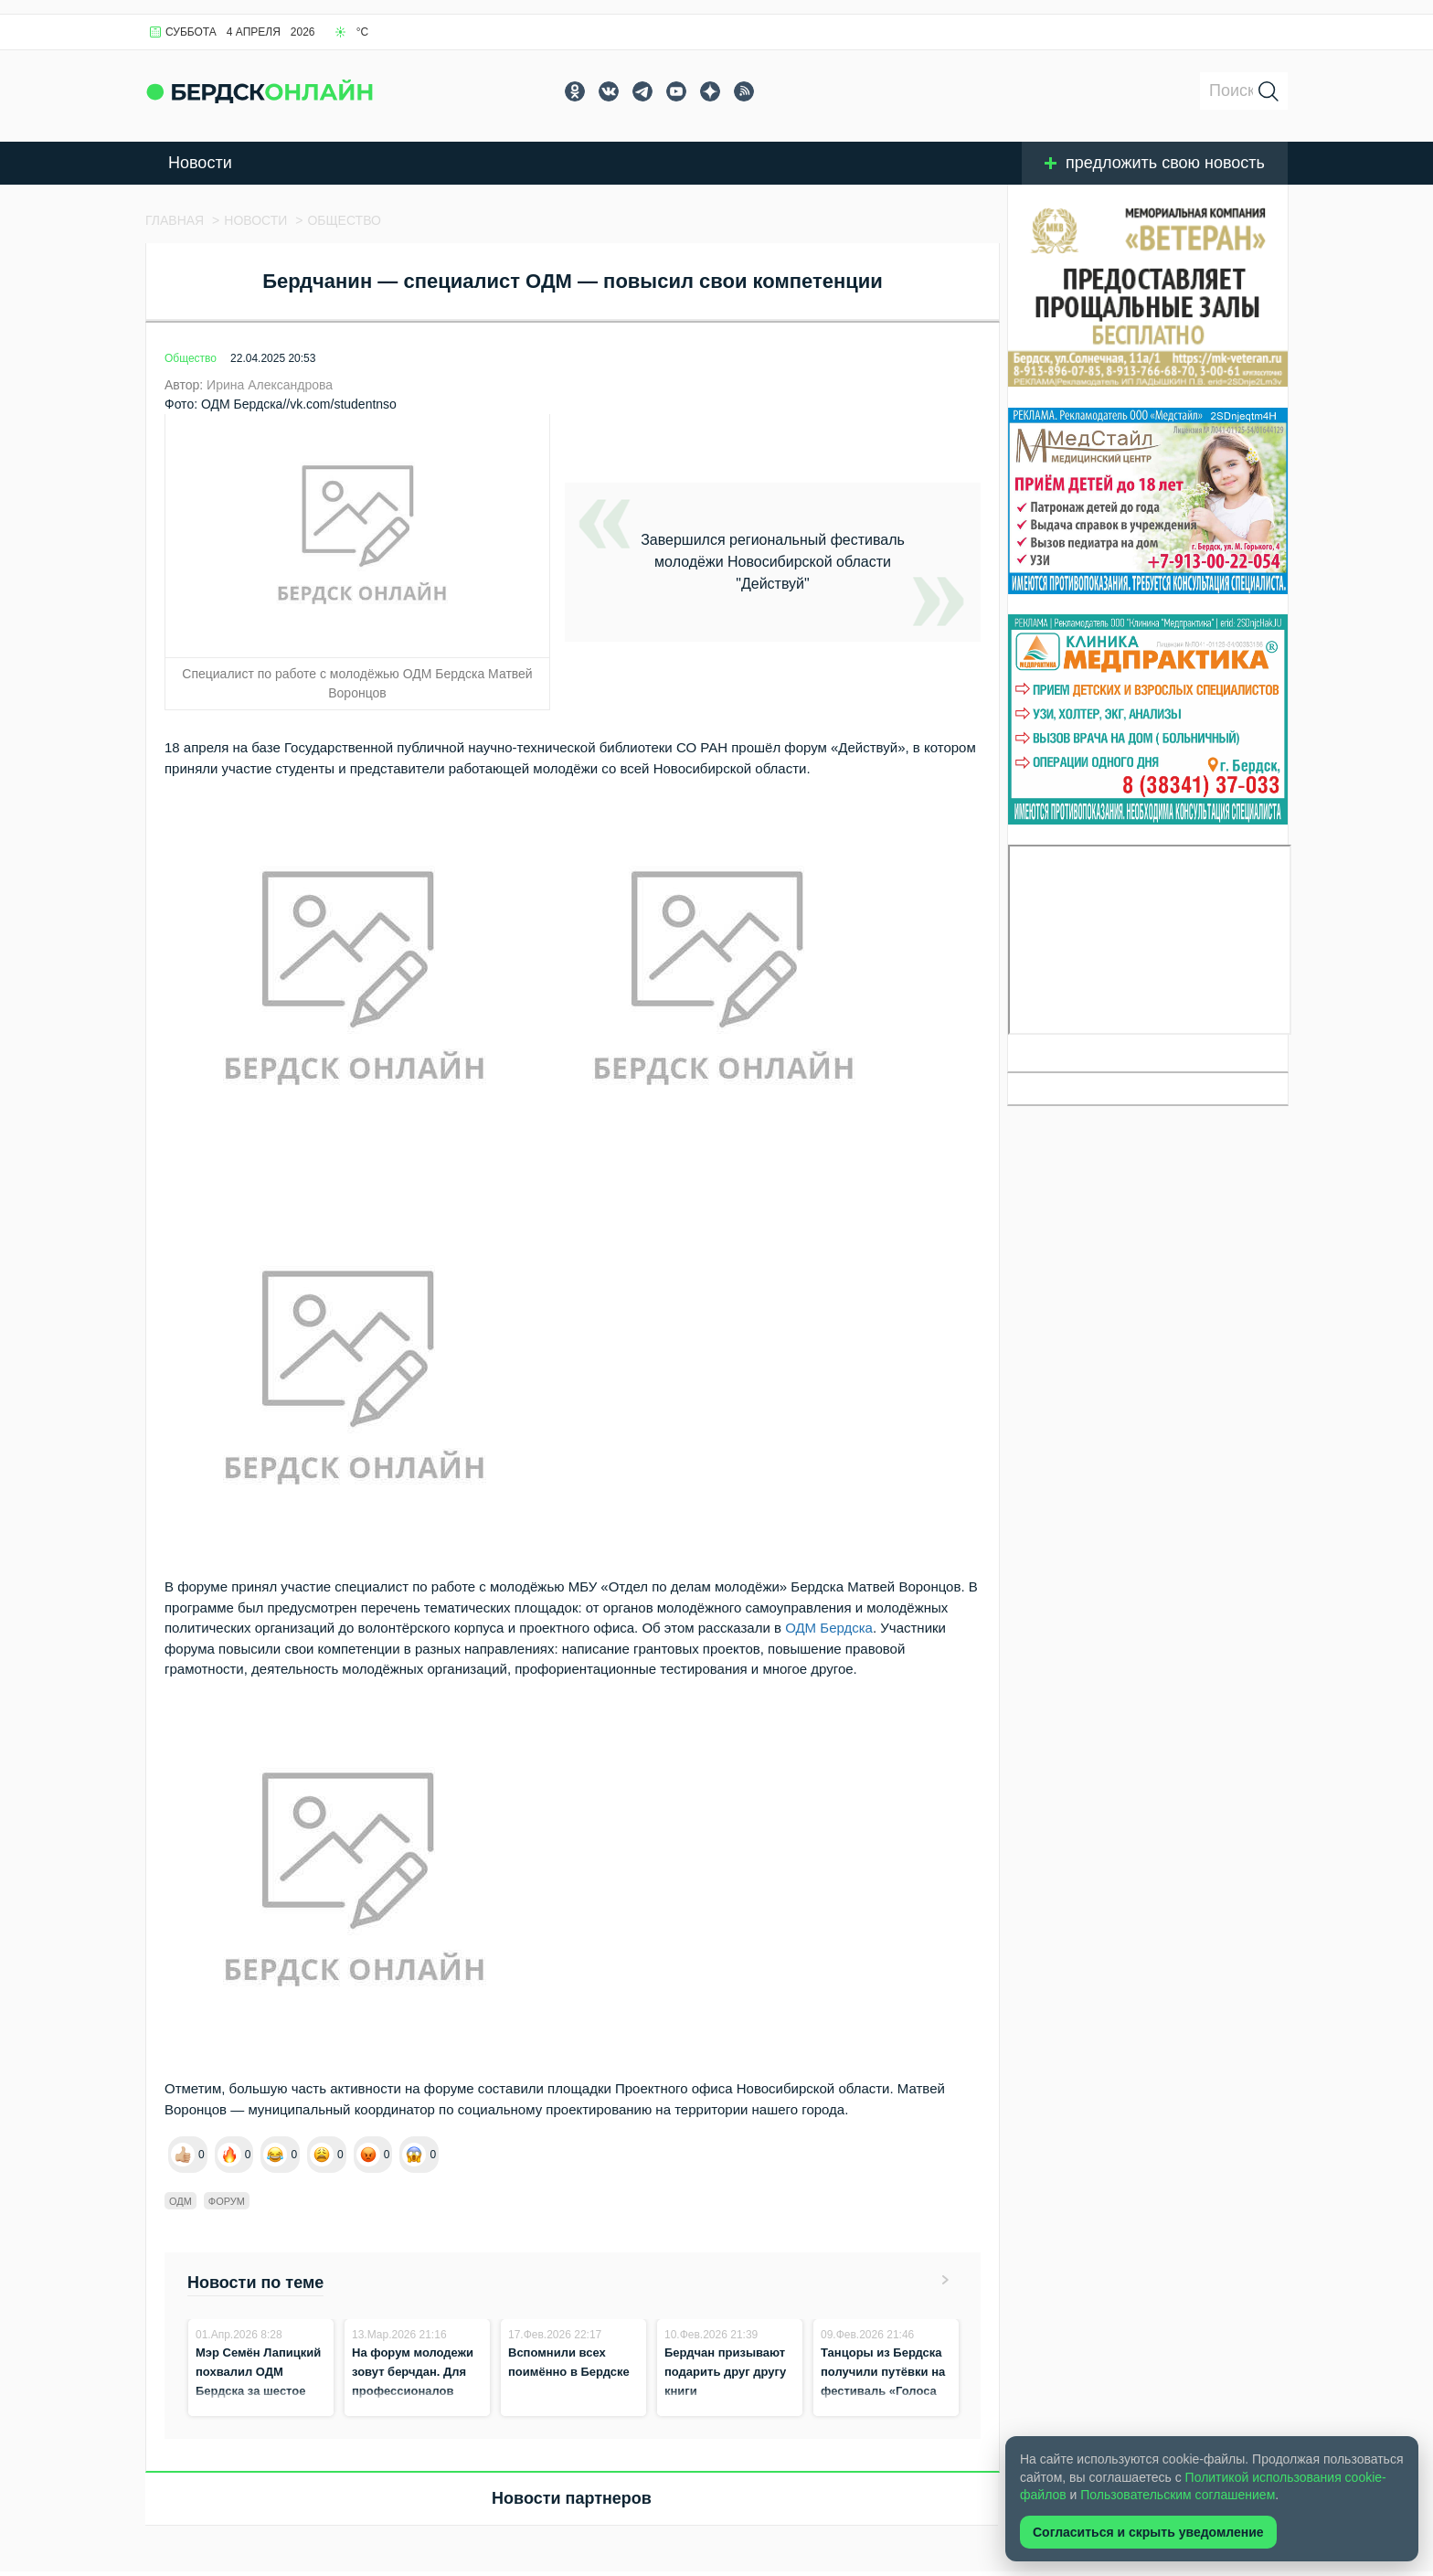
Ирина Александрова (270, 385)
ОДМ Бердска (829, 1627)
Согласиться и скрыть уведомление (1148, 2532)
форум (226, 2201)
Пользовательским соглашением (1177, 2494)
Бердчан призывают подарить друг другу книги (725, 2372)
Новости (200, 163)
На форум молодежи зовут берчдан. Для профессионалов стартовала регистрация (412, 2391)
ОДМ (180, 2201)
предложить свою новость (1155, 163)
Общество (191, 358)
